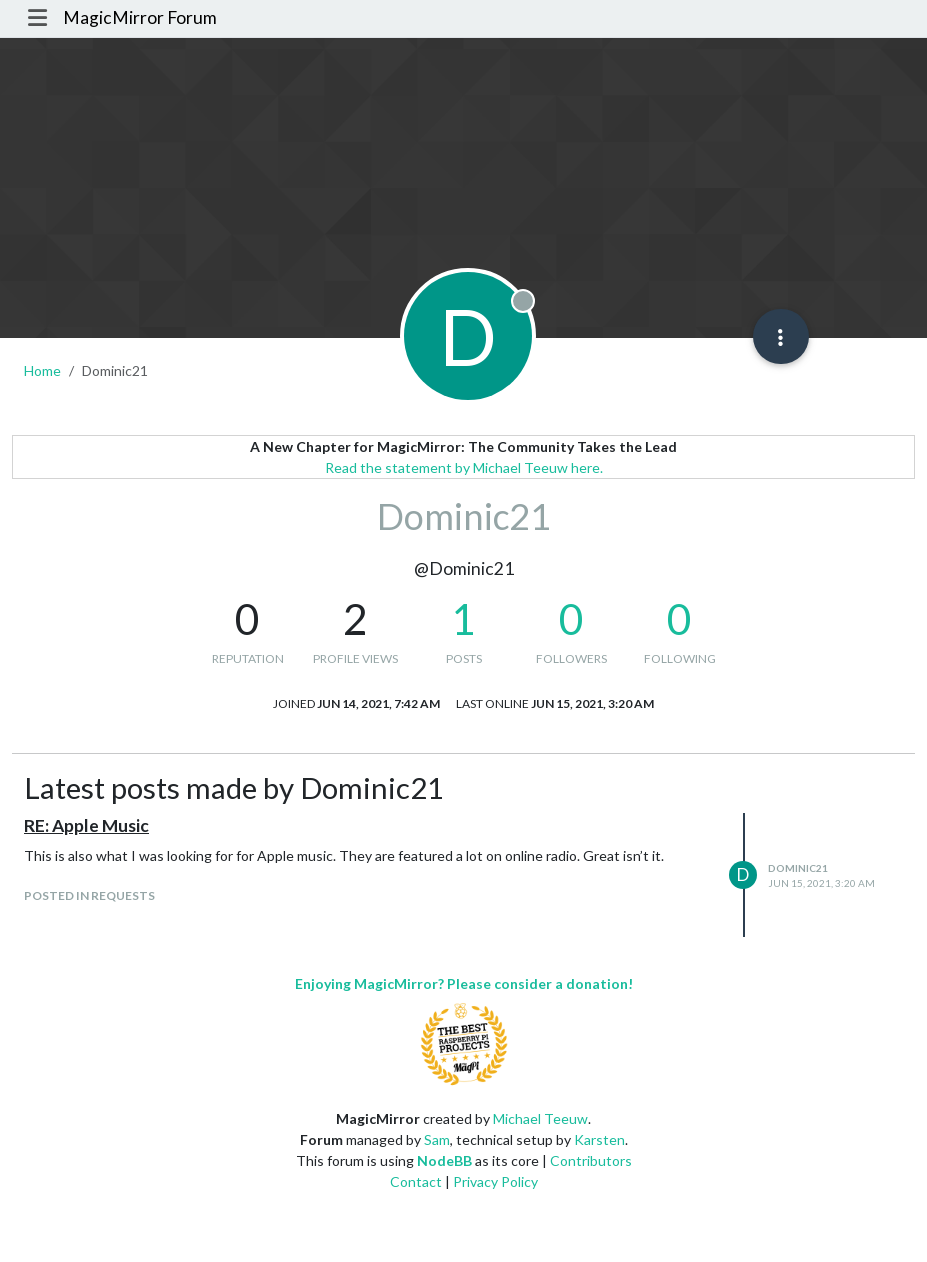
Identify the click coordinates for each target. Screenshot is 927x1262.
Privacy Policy (495, 1181)
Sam (437, 1139)
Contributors (591, 1160)
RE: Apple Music (86, 825)
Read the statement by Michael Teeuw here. (464, 467)
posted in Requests (89, 895)
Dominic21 (798, 868)
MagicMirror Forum (140, 17)
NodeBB (444, 1160)
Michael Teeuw (540, 1118)
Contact (416, 1181)
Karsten (599, 1139)
